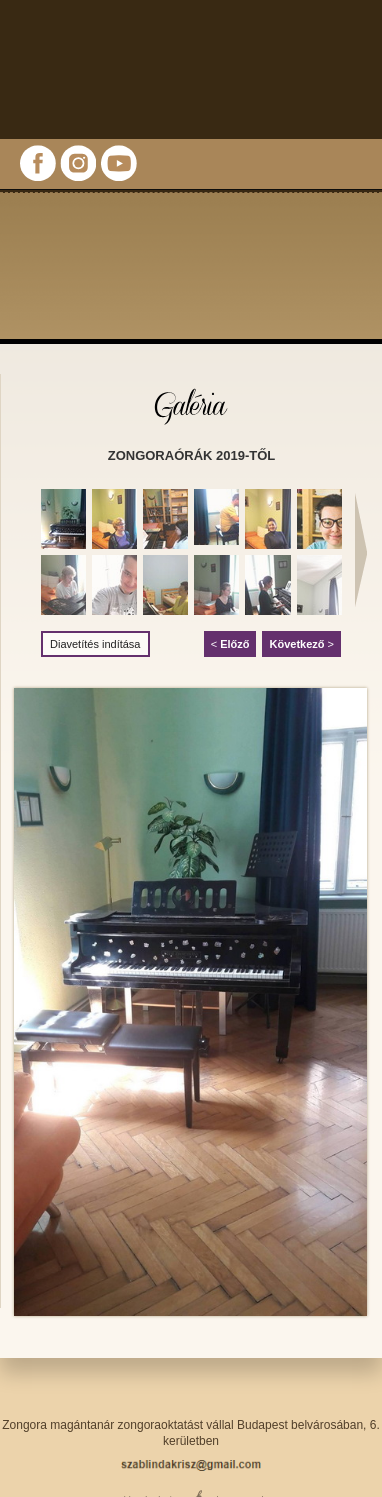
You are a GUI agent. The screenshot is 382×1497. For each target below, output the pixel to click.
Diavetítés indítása (95, 644)
